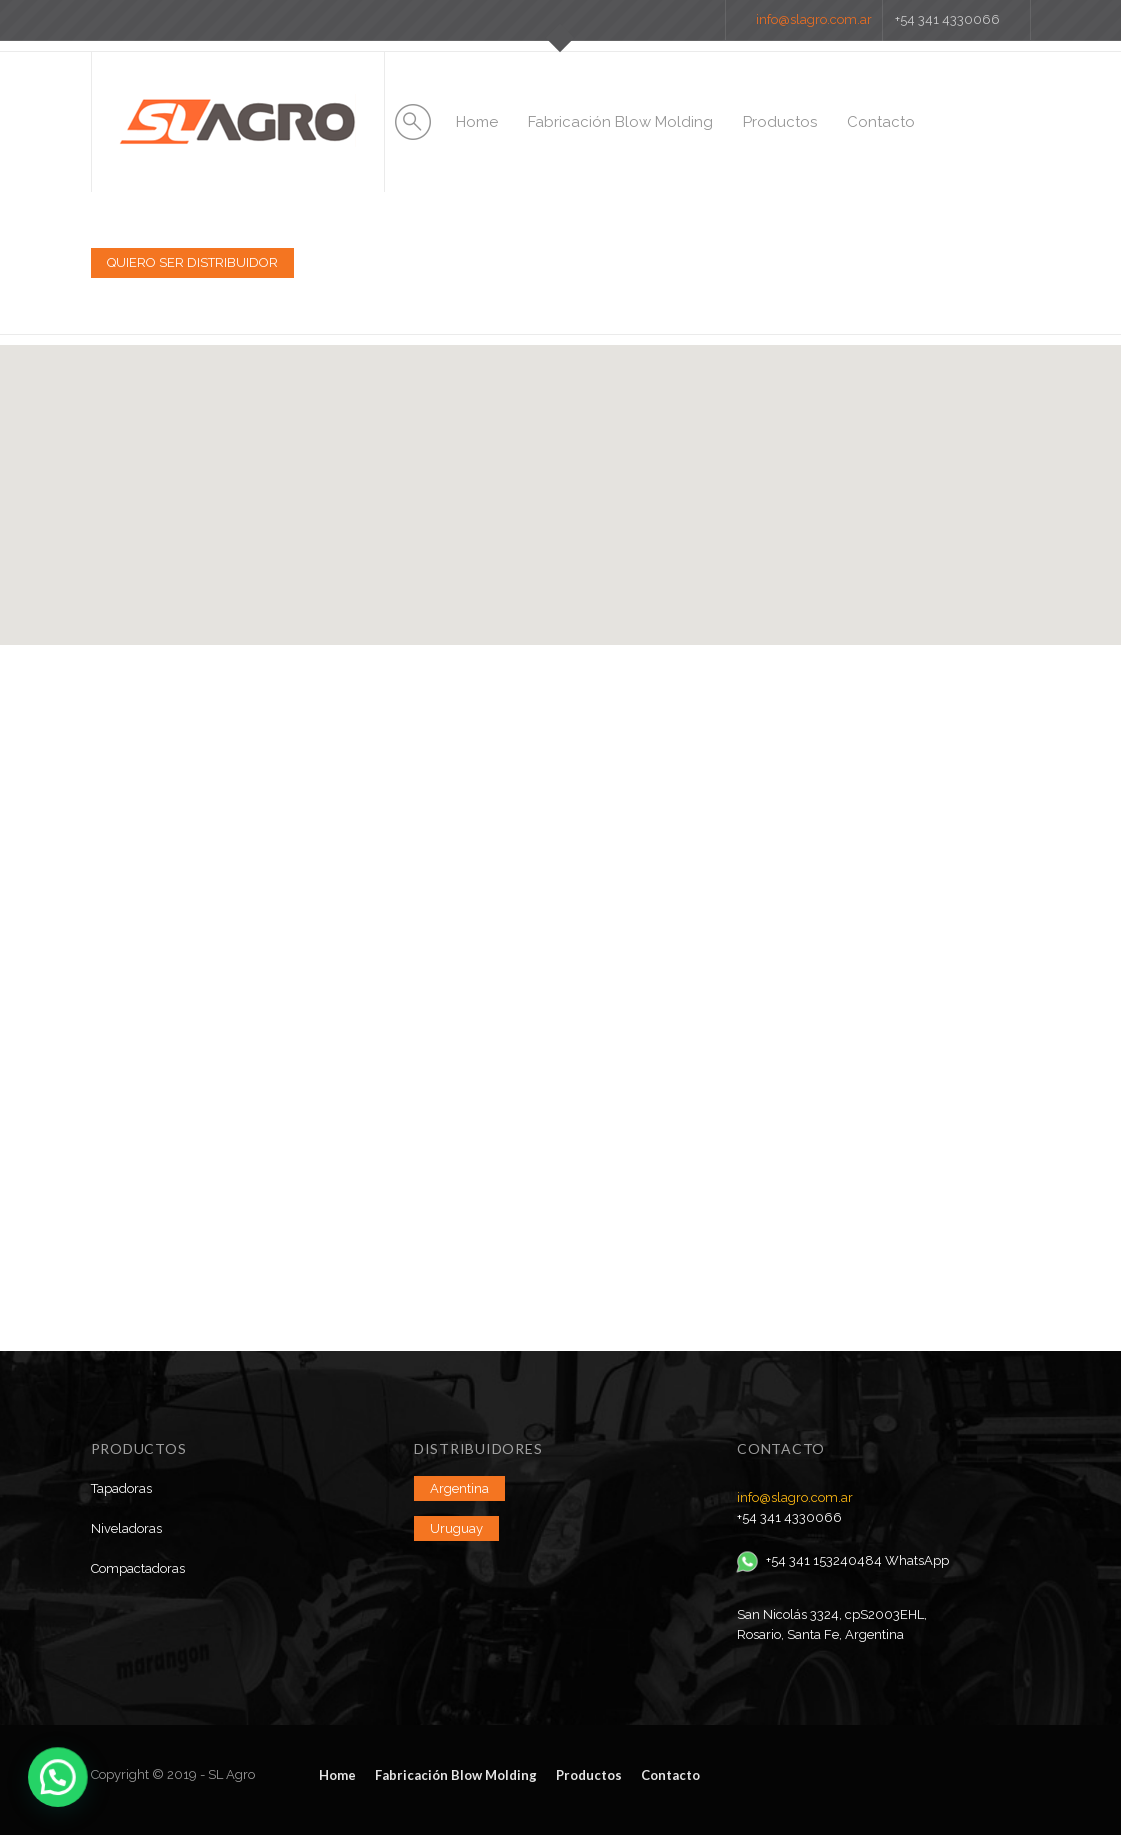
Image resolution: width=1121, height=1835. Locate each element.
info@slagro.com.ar (814, 19)
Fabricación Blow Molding (620, 122)
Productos (780, 122)
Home (477, 122)
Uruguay (456, 1528)
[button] (561, 476)
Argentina (459, 1488)
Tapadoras (121, 1488)
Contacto (881, 122)
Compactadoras (138, 1568)
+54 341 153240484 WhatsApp (843, 1560)
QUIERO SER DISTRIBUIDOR (192, 262)
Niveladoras (126, 1528)
